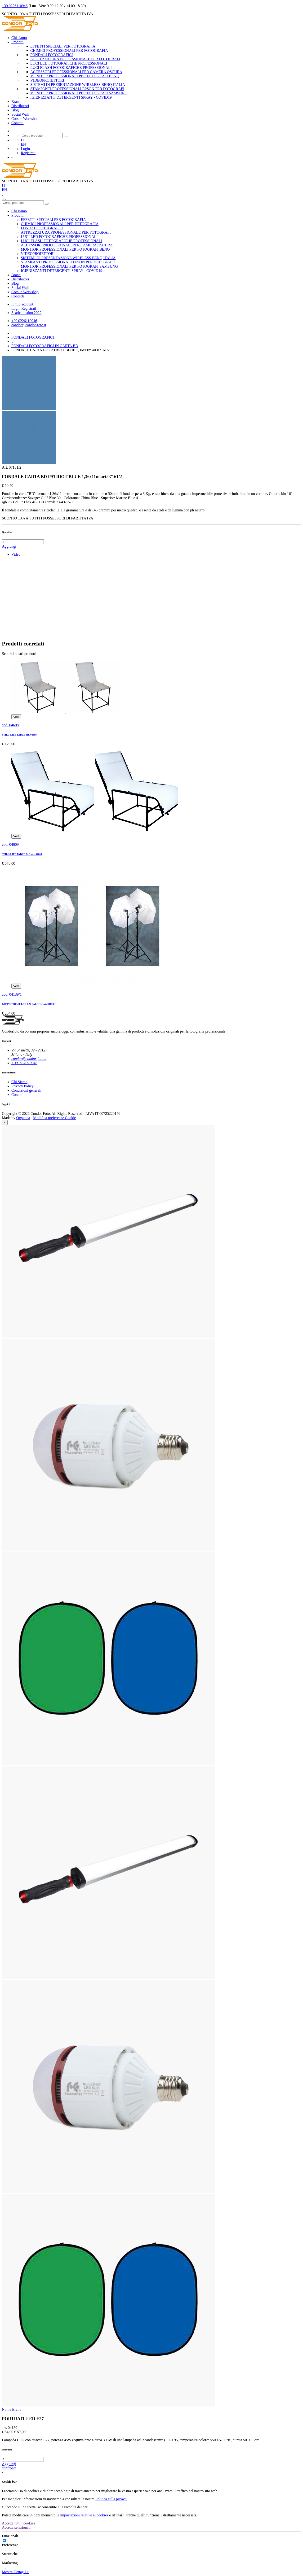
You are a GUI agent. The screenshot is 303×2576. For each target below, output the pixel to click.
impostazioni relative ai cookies (84, 2515)
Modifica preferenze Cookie (54, 1118)
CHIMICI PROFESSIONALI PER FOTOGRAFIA (69, 50)
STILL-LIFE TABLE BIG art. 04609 (22, 854)
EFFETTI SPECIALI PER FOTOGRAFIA (62, 46)
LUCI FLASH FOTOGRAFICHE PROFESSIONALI (71, 67)
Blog (15, 110)
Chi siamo (19, 38)
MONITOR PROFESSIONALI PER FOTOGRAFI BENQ (74, 76)
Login (25, 149)
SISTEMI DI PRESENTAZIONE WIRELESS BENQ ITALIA (77, 85)
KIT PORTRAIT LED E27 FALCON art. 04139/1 (29, 1004)
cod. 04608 (10, 725)
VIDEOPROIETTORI (47, 80)
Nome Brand (11, 2409)
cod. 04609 (10, 844)
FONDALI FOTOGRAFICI (51, 55)
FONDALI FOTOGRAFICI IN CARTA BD (44, 346)
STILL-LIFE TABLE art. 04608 (19, 734)
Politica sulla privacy (111, 2499)
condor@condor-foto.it (28, 325)
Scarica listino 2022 (26, 313)
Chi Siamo (19, 1082)
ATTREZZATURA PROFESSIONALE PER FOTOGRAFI (75, 59)
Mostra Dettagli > (15, 2572)
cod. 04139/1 (12, 994)
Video (15, 554)
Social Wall (20, 114)
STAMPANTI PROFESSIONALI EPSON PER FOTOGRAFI (77, 89)
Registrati (28, 153)
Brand (16, 102)
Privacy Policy (22, 1086)
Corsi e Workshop (25, 119)
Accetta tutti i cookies (18, 2523)
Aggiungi (9, 546)
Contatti (17, 123)
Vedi (16, 717)
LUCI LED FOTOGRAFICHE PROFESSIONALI (68, 63)
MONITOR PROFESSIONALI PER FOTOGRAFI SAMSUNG (78, 93)
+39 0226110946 (14, 6)
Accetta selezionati (16, 2527)
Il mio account (22, 304)
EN (23, 144)
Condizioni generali (26, 1090)
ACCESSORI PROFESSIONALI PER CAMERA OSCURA (76, 72)
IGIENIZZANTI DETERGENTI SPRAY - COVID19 (71, 97)
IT (22, 140)
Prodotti (17, 42)
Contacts (18, 296)
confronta (9, 2468)
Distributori (20, 106)
